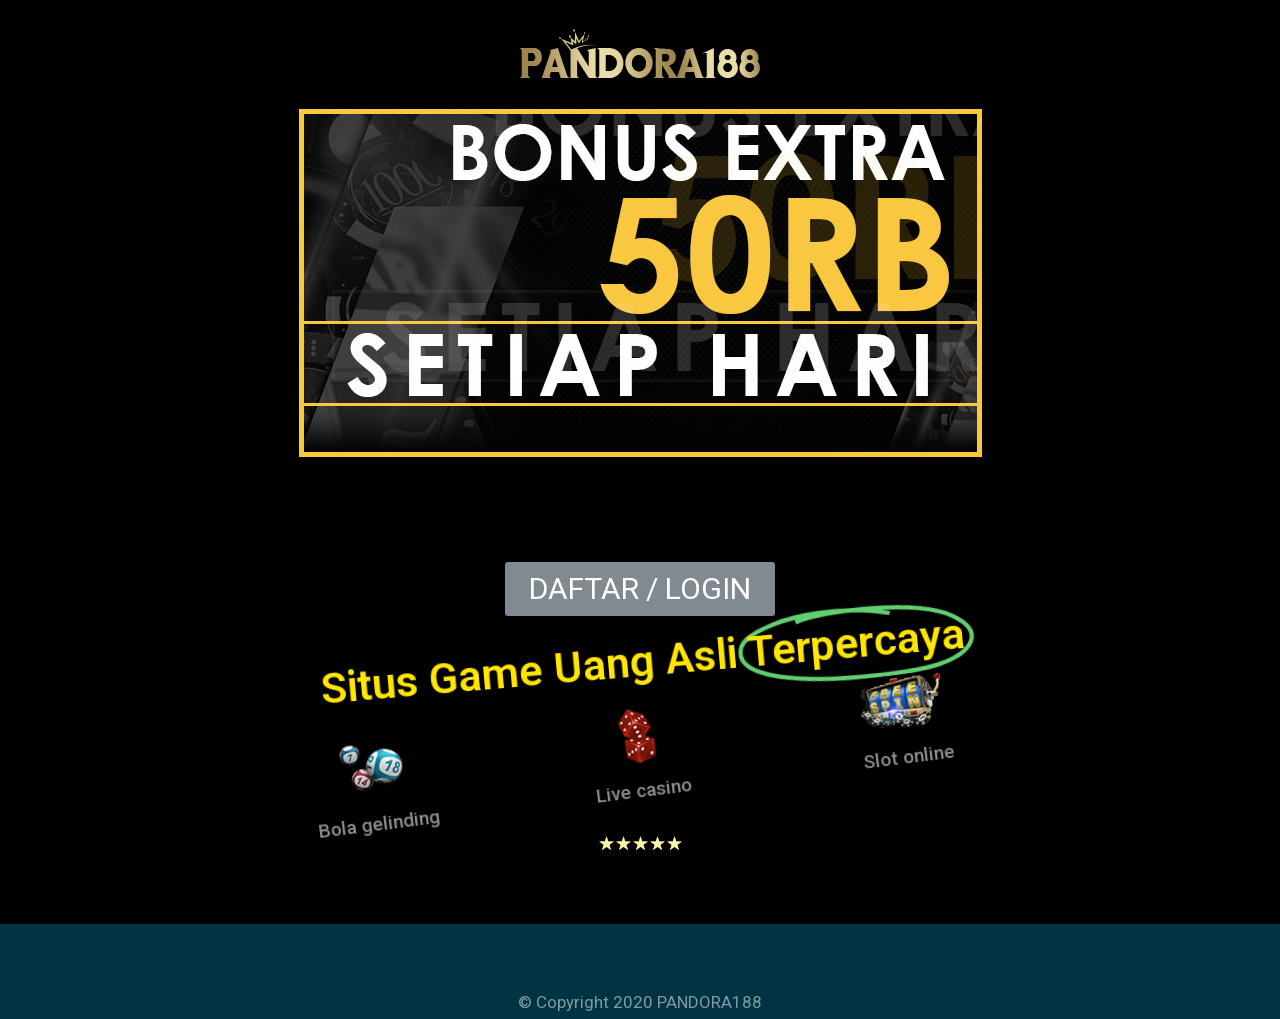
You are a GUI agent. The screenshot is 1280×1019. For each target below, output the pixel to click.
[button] (640, 589)
